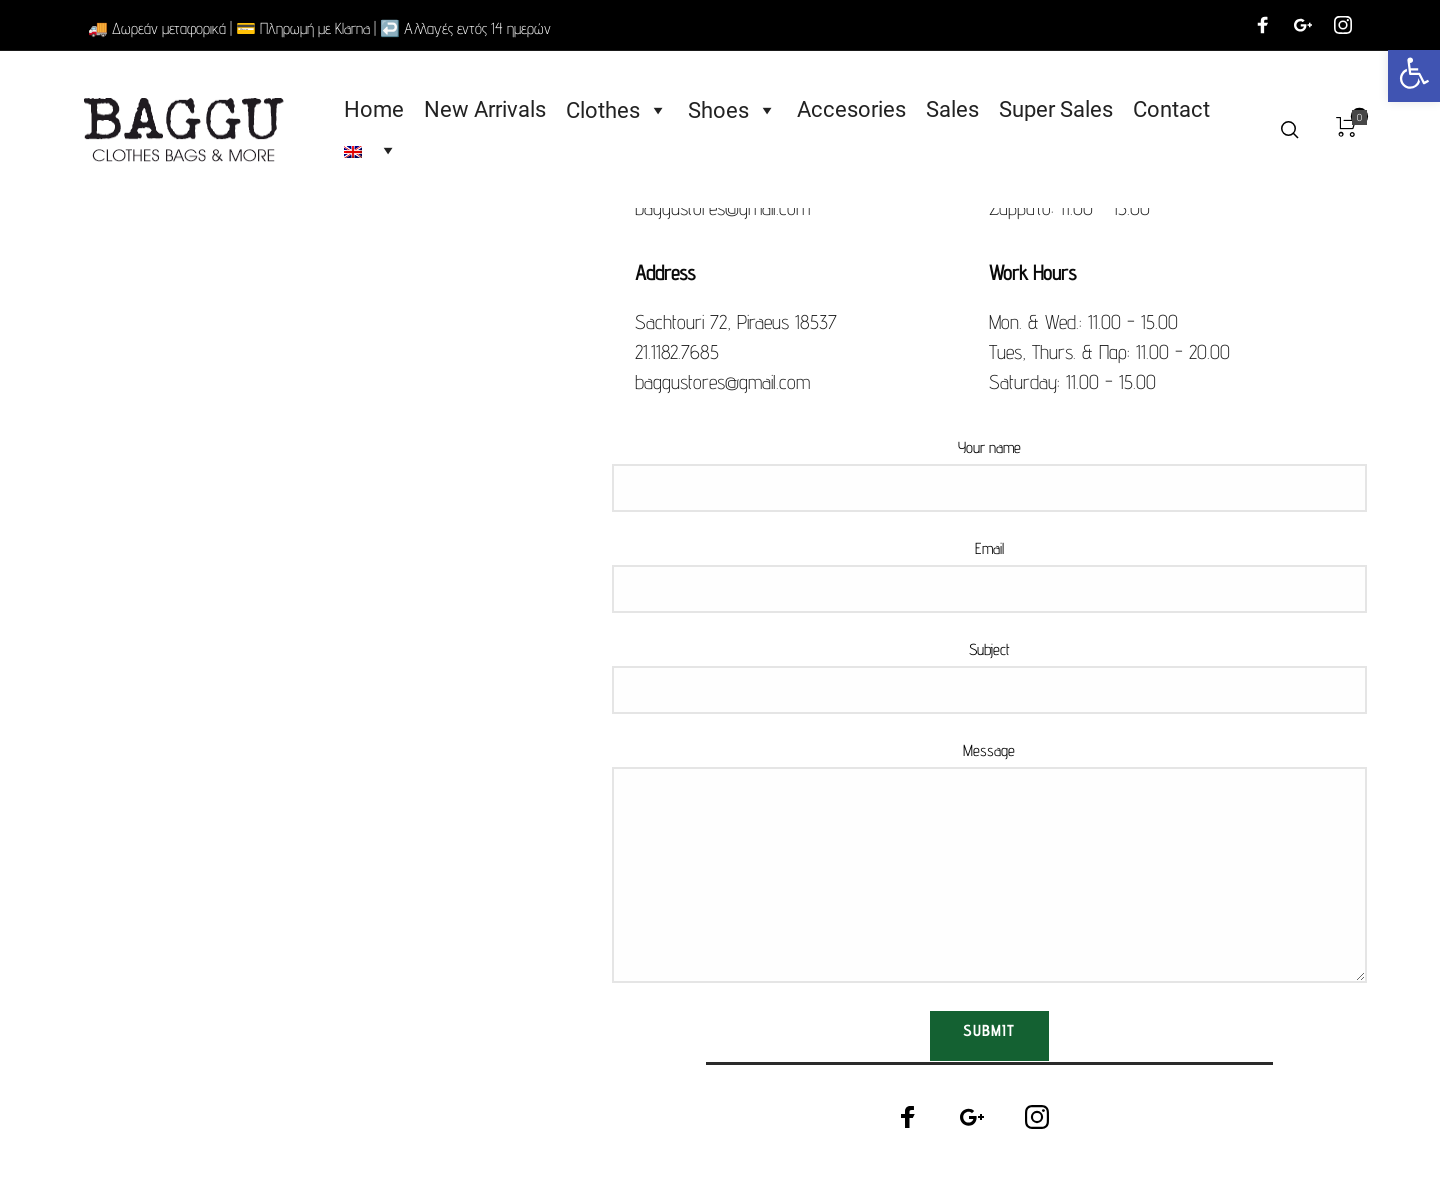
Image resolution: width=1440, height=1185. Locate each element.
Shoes (736, 111)
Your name (989, 474)
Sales (956, 110)
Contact (1175, 110)
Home (378, 110)
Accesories (855, 110)
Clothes (621, 111)
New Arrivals (489, 110)
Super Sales (1060, 110)
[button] (1414, 76)
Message (989, 861)
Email (989, 575)
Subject (989, 676)
